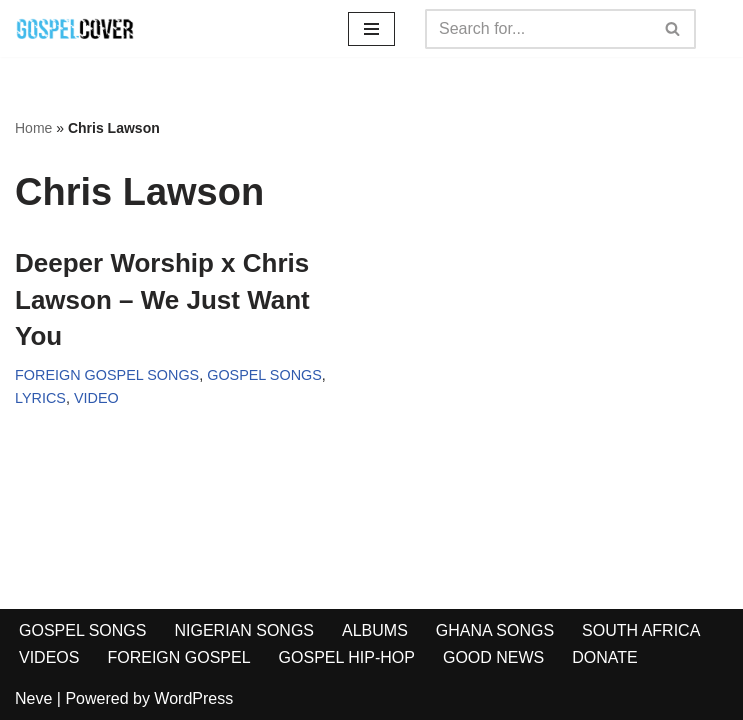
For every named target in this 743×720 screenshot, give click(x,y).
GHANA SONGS (495, 630)
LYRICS (40, 398)
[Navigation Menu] (371, 29)
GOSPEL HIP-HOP (347, 657)
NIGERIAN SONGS (244, 630)
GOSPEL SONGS (264, 375)
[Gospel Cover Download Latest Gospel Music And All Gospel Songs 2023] (75, 28)
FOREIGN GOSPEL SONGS (107, 375)
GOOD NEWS (493, 657)
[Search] (538, 29)
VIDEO (96, 398)
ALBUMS (375, 630)
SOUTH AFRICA (641, 630)
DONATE (604, 657)
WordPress (193, 698)
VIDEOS (49, 657)
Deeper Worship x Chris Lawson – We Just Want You (162, 299)
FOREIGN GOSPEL (178, 657)
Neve (33, 698)
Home (33, 128)
